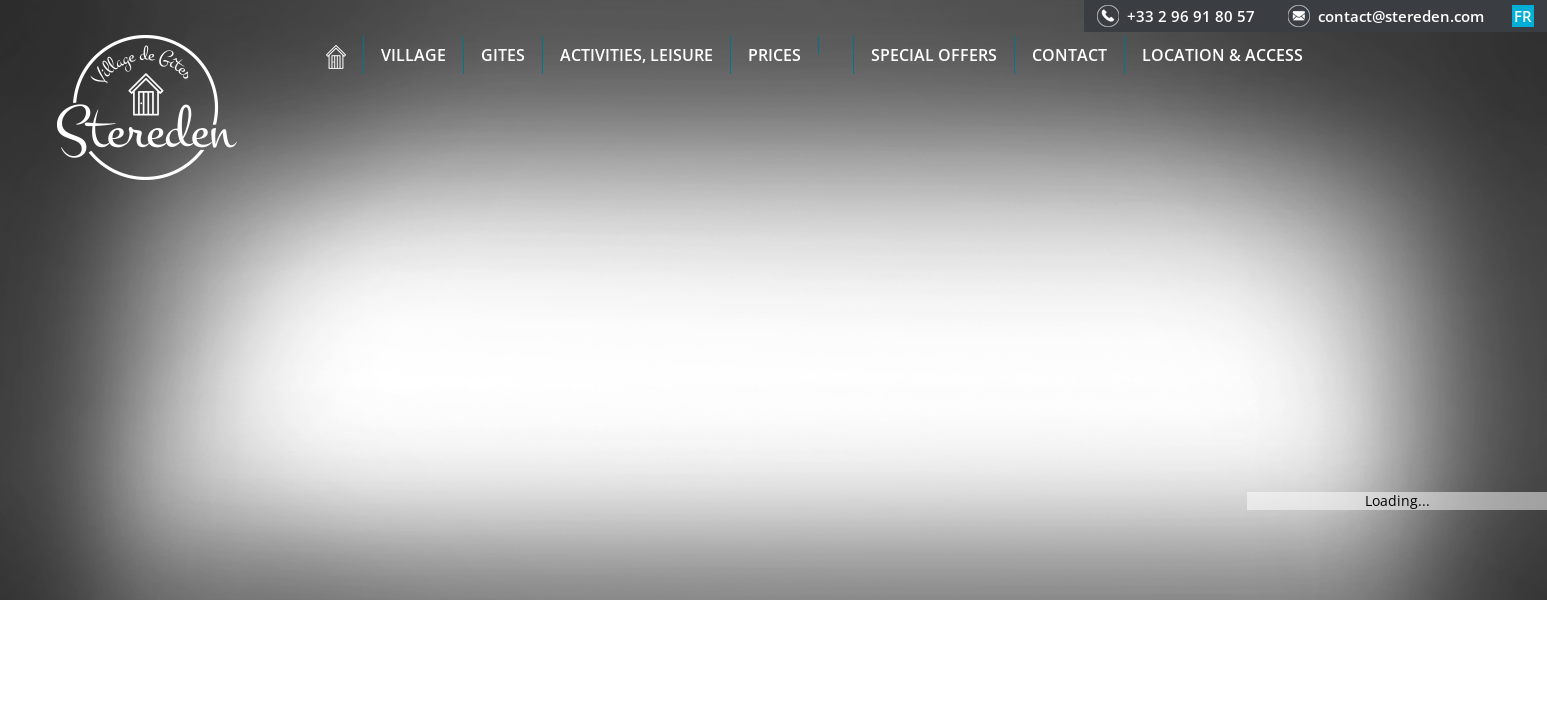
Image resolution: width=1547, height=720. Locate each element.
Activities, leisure (636, 55)
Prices (774, 55)
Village (413, 55)
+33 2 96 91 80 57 (1191, 16)
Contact (1069, 55)
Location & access (1222, 55)
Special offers (934, 55)
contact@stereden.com (1401, 16)
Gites (503, 55)
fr (1523, 16)
